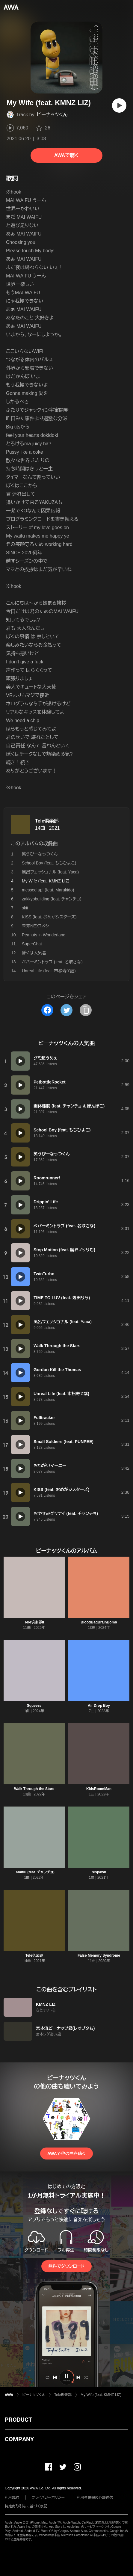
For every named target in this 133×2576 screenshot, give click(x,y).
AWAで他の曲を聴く (66, 2153)
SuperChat (32, 943)
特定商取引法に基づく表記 (26, 2506)
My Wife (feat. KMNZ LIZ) (101, 2395)
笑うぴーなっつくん (40, 854)
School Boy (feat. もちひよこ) (49, 863)
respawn (99, 1872)
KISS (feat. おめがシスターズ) (49, 916)
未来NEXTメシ (35, 925)
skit (25, 908)
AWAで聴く (66, 155)
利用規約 (12, 2497)
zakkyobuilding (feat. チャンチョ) (51, 899)
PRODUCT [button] (18, 2419)
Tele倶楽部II (34, 1622)
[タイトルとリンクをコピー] (86, 1010)
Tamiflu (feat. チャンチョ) (34, 1872)
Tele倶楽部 (47, 820)
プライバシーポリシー (48, 2497)
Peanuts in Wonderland (43, 934)
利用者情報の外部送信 (95, 2497)
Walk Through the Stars (34, 1789)
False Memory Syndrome (99, 1955)
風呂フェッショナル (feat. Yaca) (50, 872)
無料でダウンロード (66, 2266)
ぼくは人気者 (34, 952)
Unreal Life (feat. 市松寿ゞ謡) (49, 970)
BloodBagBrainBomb (99, 1622)
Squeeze (34, 1705)
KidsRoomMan (98, 1789)
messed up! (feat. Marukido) (48, 890)
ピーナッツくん (52, 114)
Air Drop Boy (99, 1705)
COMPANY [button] (19, 2439)
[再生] (119, 105)
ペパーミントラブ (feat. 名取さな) (52, 961)
